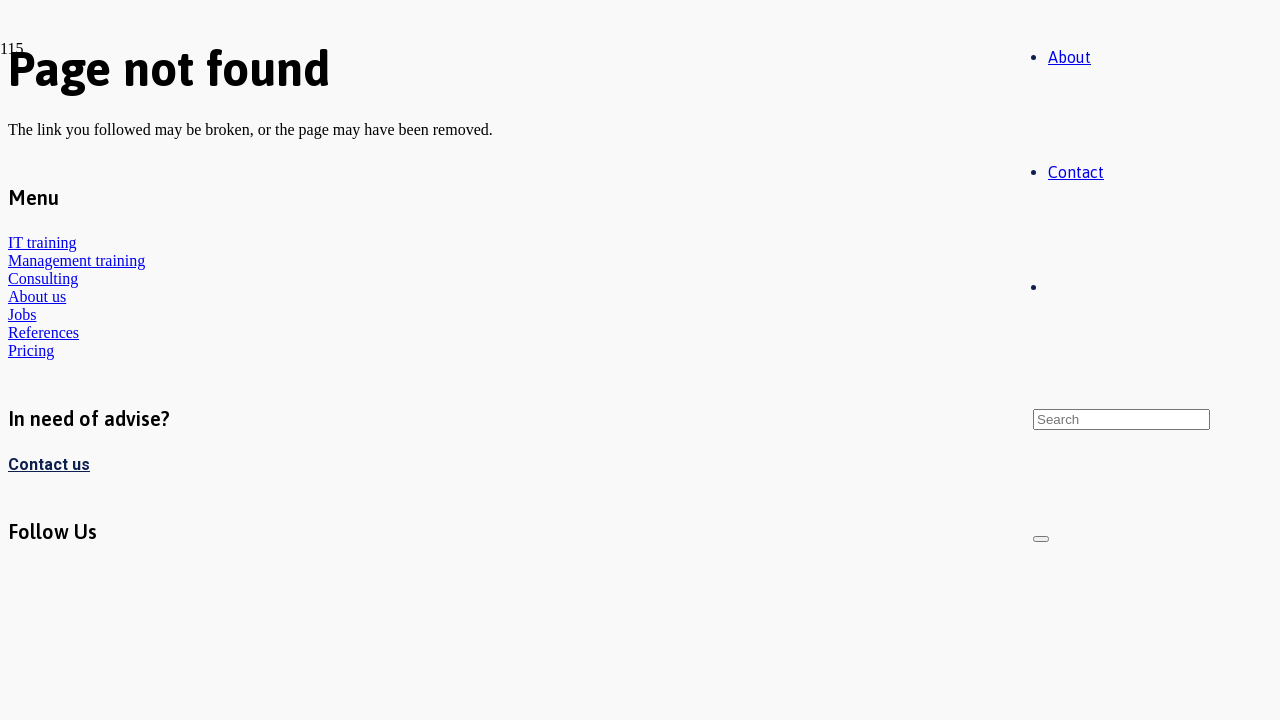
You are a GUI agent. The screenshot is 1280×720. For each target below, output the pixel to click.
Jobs (22, 314)
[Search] (1121, 419)
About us (37, 296)
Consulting (43, 278)
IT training (42, 242)
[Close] (1041, 539)
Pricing (31, 350)
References (43, 332)
